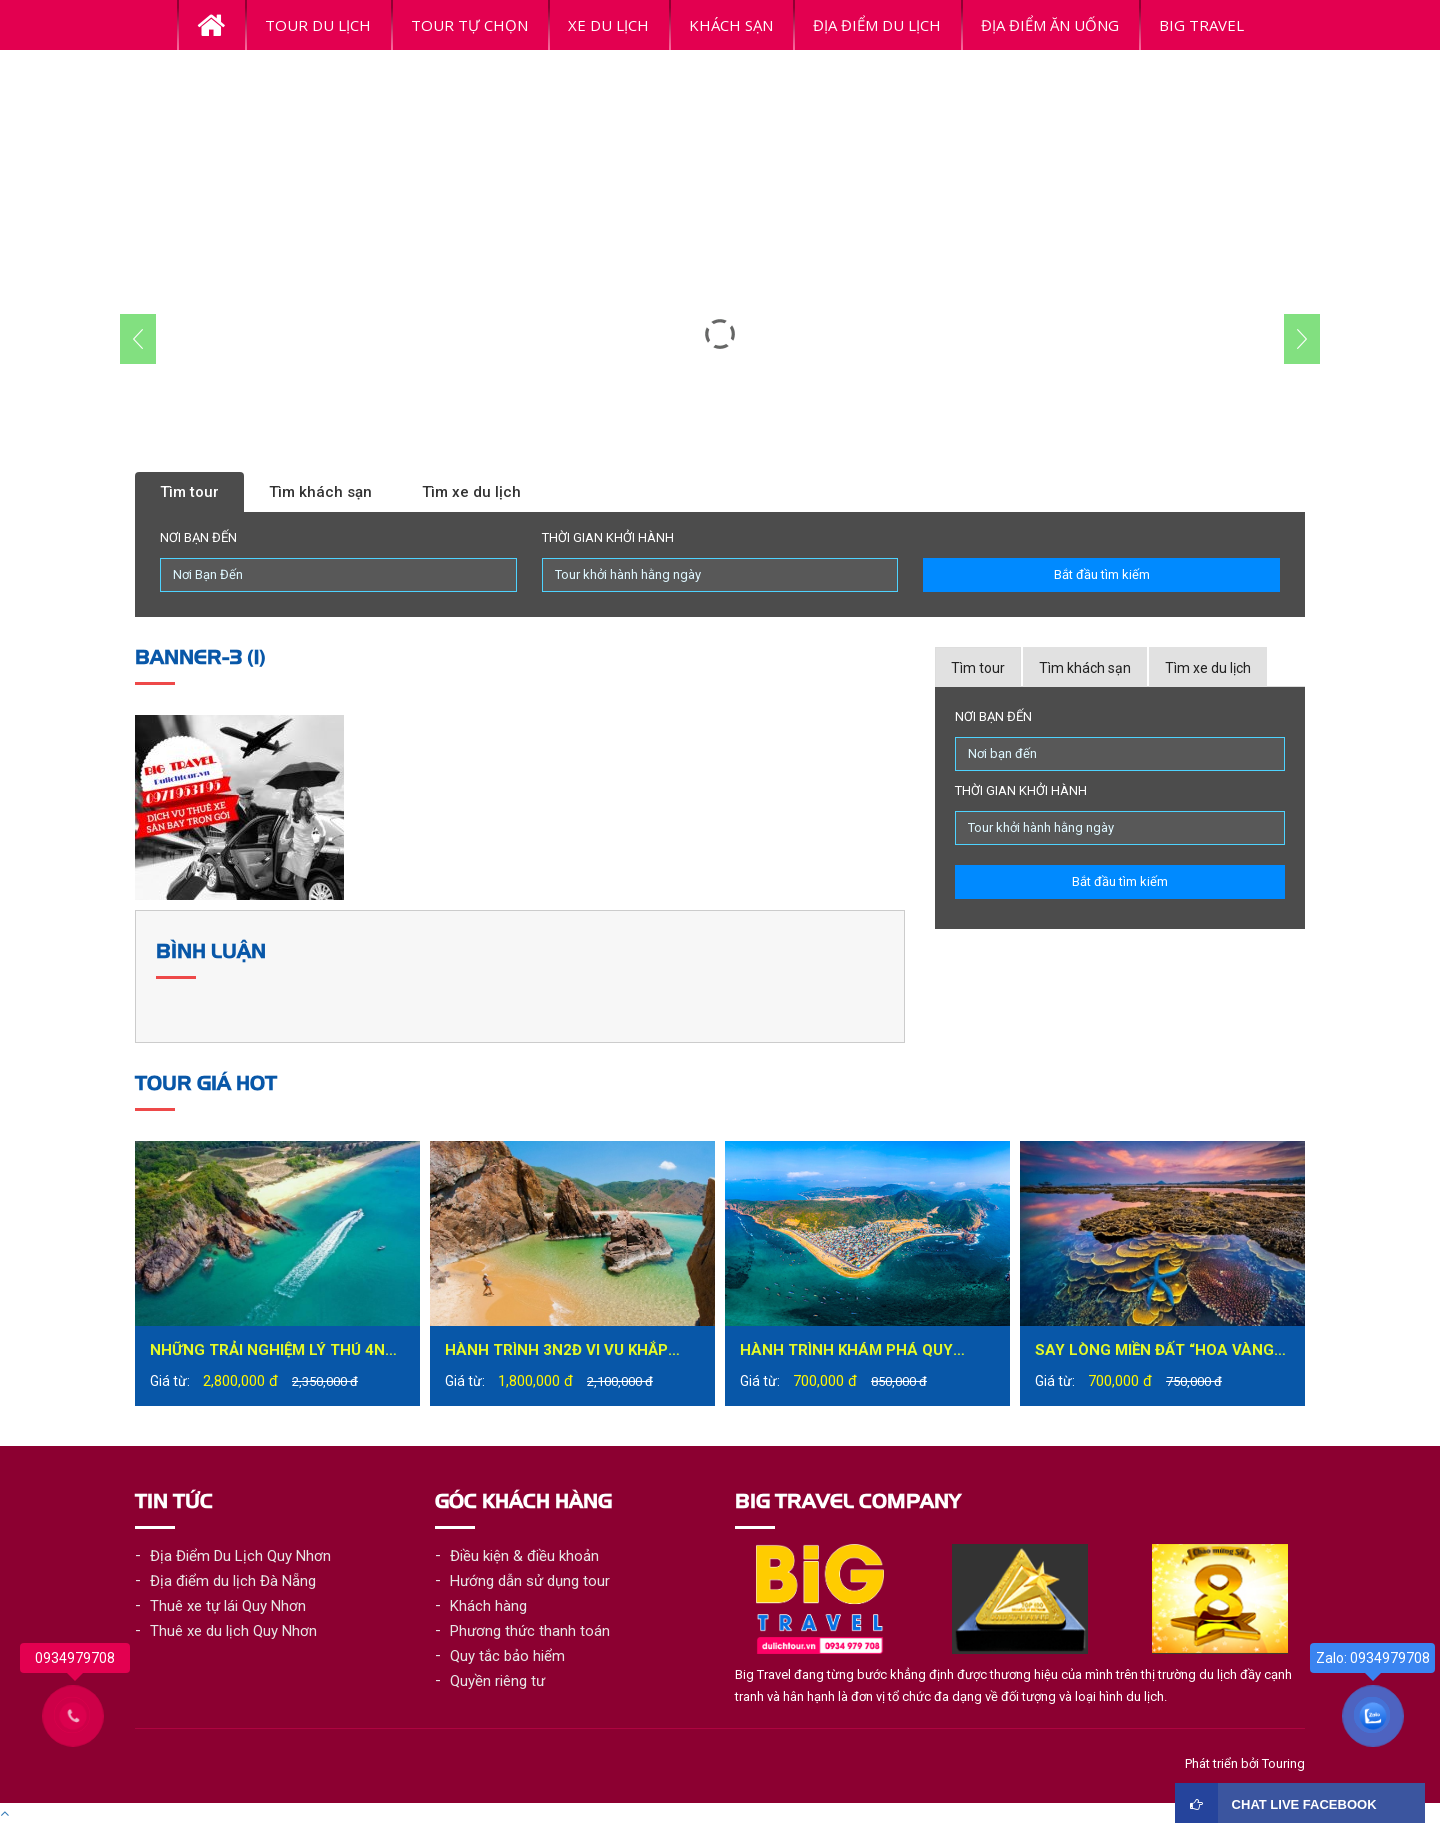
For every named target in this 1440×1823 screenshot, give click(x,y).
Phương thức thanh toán (530, 1631)
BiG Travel (1201, 25)
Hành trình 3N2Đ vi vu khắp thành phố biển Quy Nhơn (556, 1352)
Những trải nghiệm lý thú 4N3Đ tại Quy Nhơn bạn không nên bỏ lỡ (277, 1352)
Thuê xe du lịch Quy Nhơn (233, 1631)
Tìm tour (189, 492)
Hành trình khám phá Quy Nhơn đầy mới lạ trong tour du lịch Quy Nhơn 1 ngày (857, 1352)
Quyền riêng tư (497, 1681)
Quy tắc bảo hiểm (507, 1656)
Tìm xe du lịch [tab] (1208, 668)
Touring (1283, 1763)
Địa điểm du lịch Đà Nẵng (233, 1581)
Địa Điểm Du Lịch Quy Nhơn (240, 1556)
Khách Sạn (731, 25)
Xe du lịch (608, 25)
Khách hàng (488, 1606)
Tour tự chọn (469, 25)
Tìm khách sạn (320, 492)
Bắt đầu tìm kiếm (1102, 574)
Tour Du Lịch (318, 25)
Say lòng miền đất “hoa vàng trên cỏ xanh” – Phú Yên (1154, 1352)
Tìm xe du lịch (471, 492)
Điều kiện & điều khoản (524, 1556)
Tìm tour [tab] (978, 668)
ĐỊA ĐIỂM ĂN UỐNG (1050, 25)
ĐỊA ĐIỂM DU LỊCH (877, 25)
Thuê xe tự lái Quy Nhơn (228, 1606)
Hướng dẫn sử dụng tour (530, 1581)
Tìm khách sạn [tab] (1085, 668)
